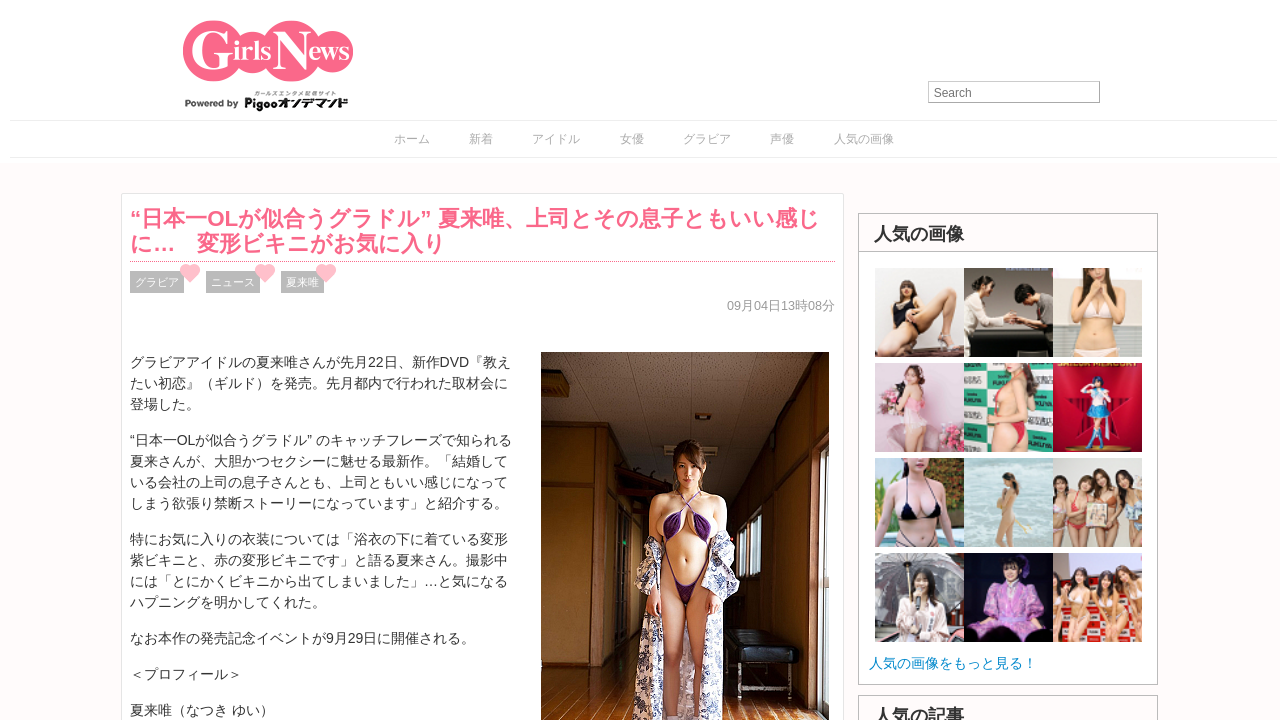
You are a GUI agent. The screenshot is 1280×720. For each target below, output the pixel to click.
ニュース (233, 282)
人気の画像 (864, 139)
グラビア (707, 139)
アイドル (556, 139)
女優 (632, 139)
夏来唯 (302, 282)
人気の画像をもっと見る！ (953, 663)
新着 (481, 139)
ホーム (412, 139)
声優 (782, 139)
